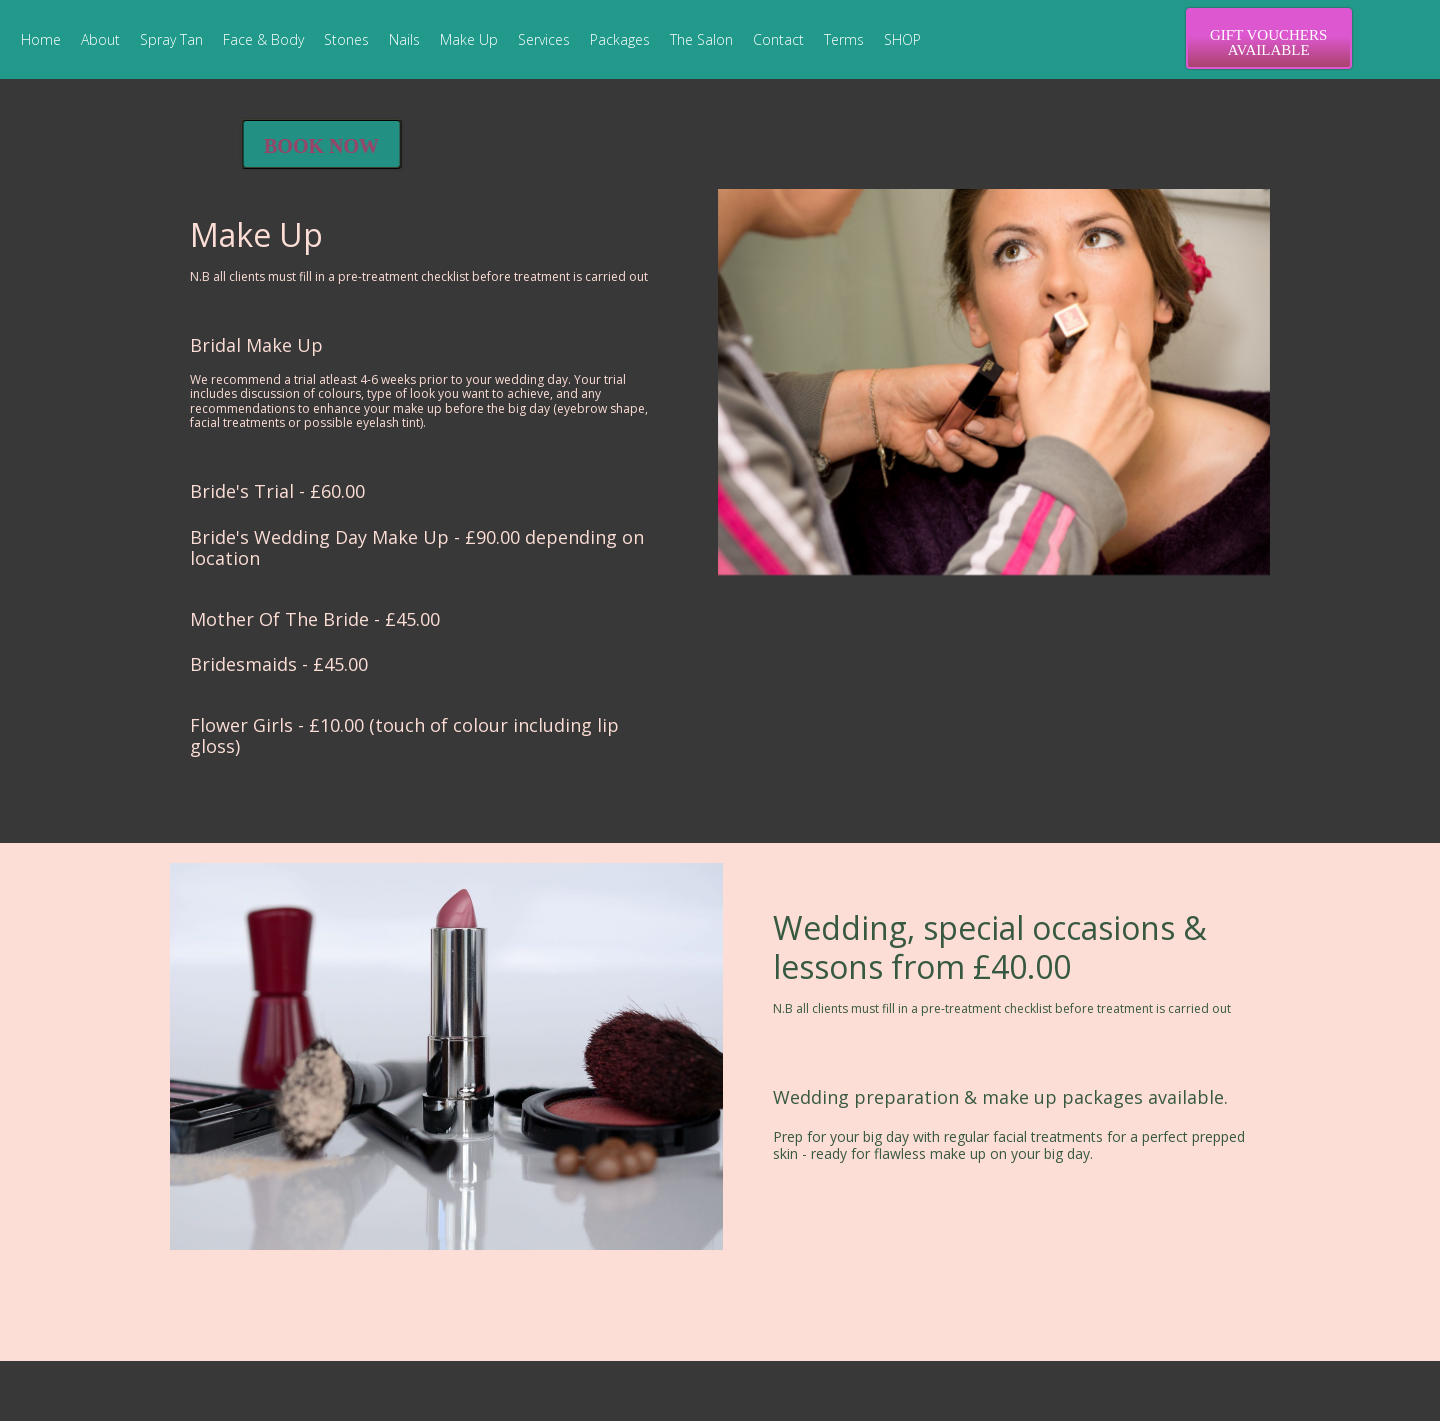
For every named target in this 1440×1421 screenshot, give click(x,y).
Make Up (469, 39)
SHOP (902, 39)
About (100, 39)
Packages (620, 39)
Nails (404, 39)
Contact (778, 39)
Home (41, 39)
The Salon (701, 39)
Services (544, 39)
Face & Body (263, 39)
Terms (844, 39)
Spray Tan (171, 39)
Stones (346, 39)
